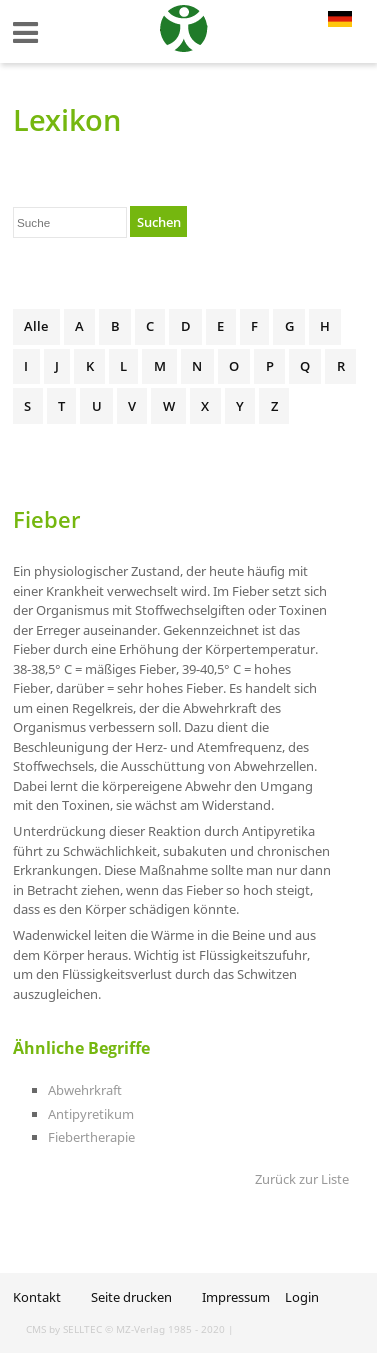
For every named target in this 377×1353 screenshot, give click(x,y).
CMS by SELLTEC (64, 1329)
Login (302, 1297)
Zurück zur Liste (302, 1179)
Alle (36, 326)
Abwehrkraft (85, 1090)
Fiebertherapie (91, 1137)
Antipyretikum (91, 1114)
